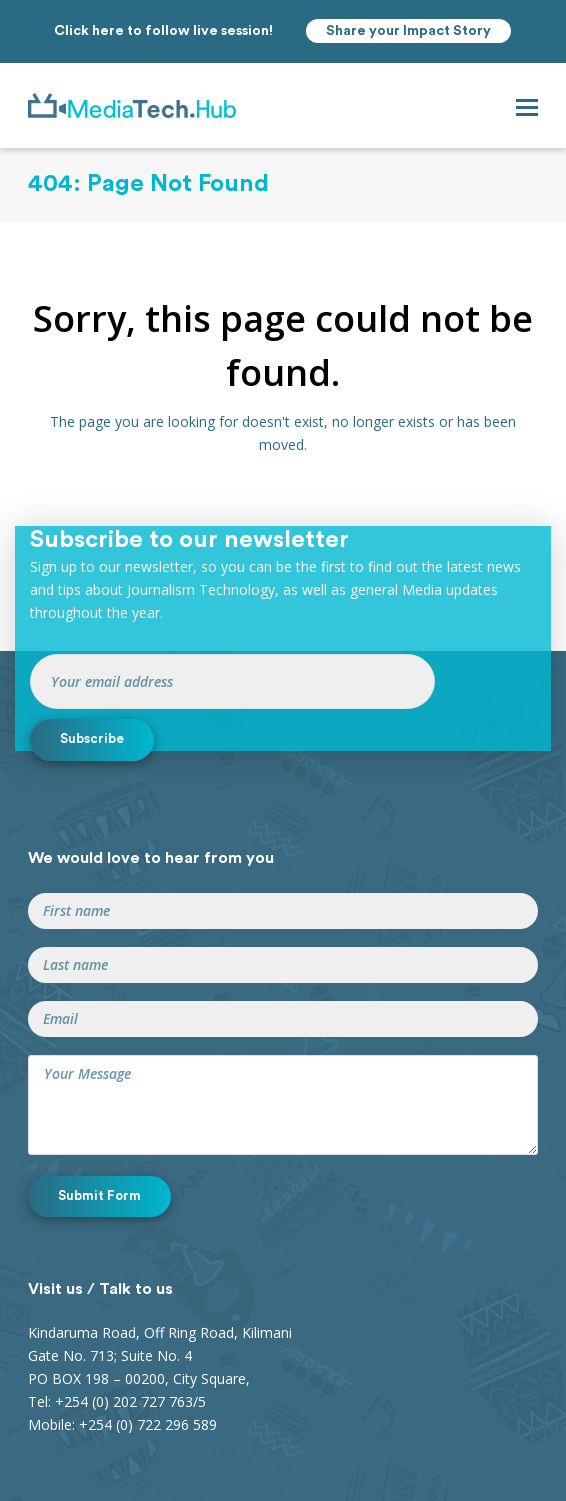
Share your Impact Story (408, 31)
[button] (527, 106)
